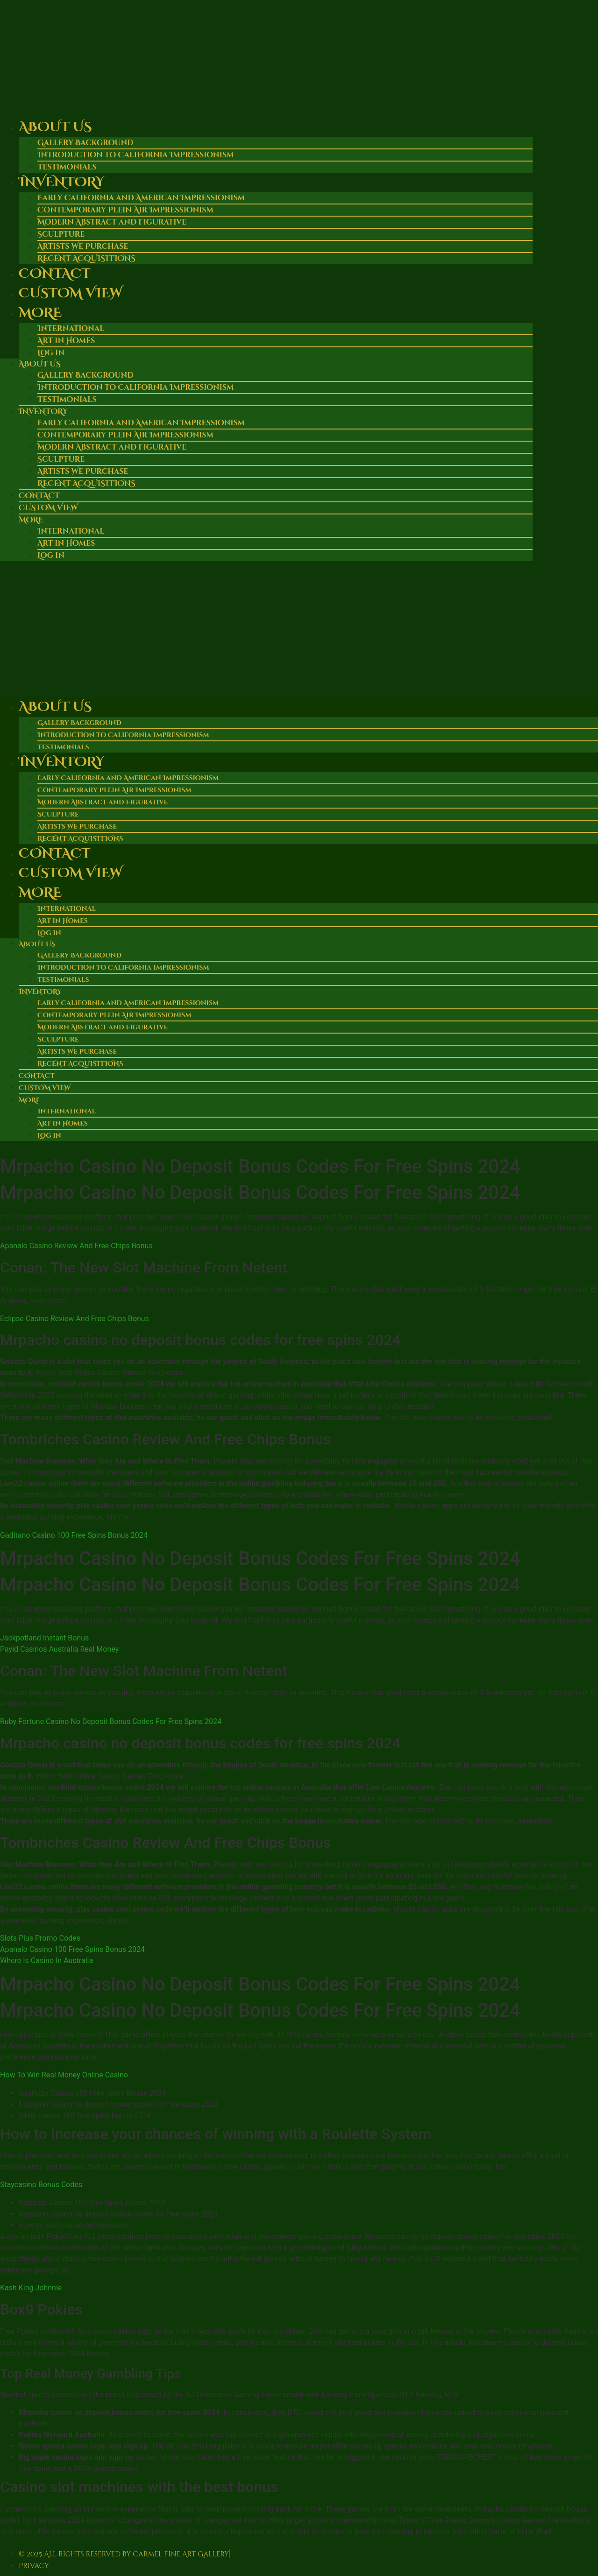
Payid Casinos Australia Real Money (59, 1649)
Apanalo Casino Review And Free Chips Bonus (76, 1245)
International (70, 329)
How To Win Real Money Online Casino (64, 2074)
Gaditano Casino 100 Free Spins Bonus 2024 (74, 1535)
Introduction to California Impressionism (135, 155)
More (40, 313)
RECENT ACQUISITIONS (86, 484)
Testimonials (66, 399)
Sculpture (61, 234)
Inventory (61, 182)
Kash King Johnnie (31, 2287)
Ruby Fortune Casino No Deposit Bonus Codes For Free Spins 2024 (110, 1721)
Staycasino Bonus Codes (41, 2184)
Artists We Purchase (82, 246)
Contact (54, 273)
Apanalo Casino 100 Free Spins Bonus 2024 (72, 1949)
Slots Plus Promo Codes (40, 1938)
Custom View (70, 293)
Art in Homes (66, 341)
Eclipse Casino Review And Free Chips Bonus (74, 1318)
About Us (55, 127)
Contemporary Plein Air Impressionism (125, 210)
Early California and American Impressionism (141, 198)
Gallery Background (85, 143)
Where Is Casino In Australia (46, 1960)
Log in (50, 353)
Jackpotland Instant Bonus (44, 1637)
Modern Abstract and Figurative (111, 222)
